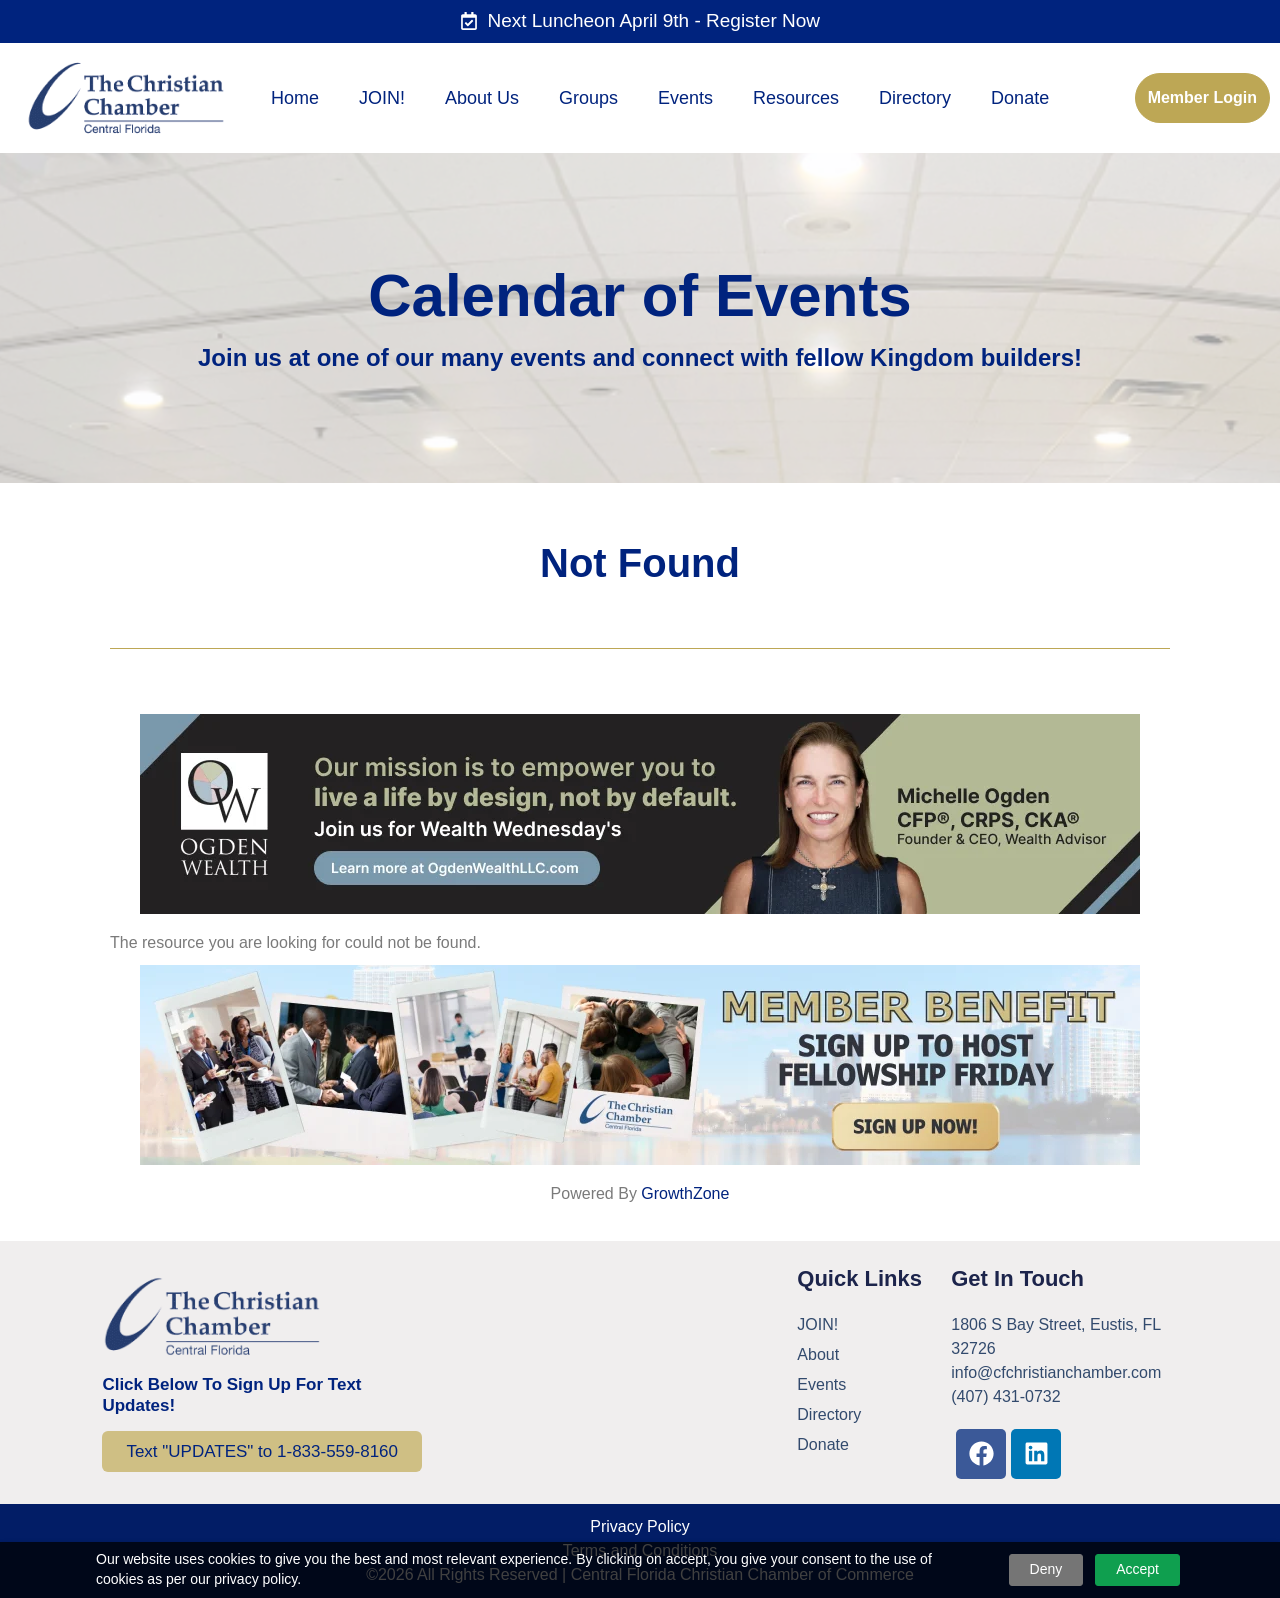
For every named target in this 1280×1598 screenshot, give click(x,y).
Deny (1046, 1569)
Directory (915, 98)
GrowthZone (685, 1193)
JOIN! (382, 98)
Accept (1137, 1569)
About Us (482, 98)
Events (685, 98)
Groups (588, 98)
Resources (796, 98)
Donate (1020, 98)
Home (295, 98)
